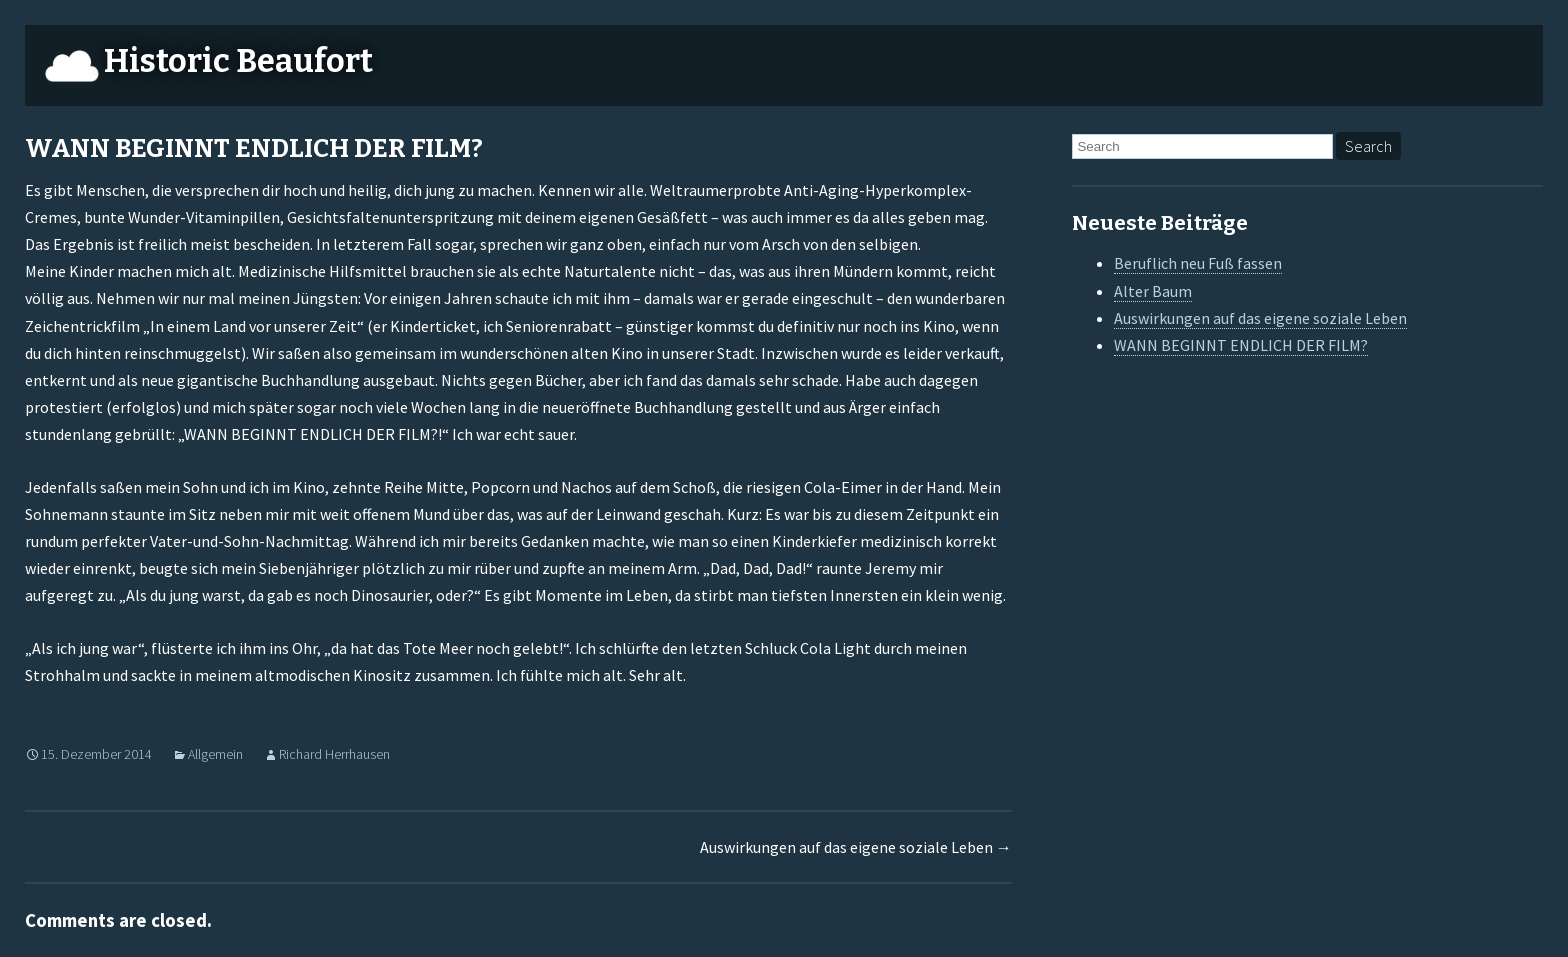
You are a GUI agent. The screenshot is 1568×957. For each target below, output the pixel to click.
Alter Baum (1153, 291)
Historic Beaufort (238, 61)
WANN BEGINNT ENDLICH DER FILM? (1241, 345)
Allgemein (215, 754)
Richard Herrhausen (334, 754)
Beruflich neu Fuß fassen (1198, 263)
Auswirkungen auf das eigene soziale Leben (856, 847)
